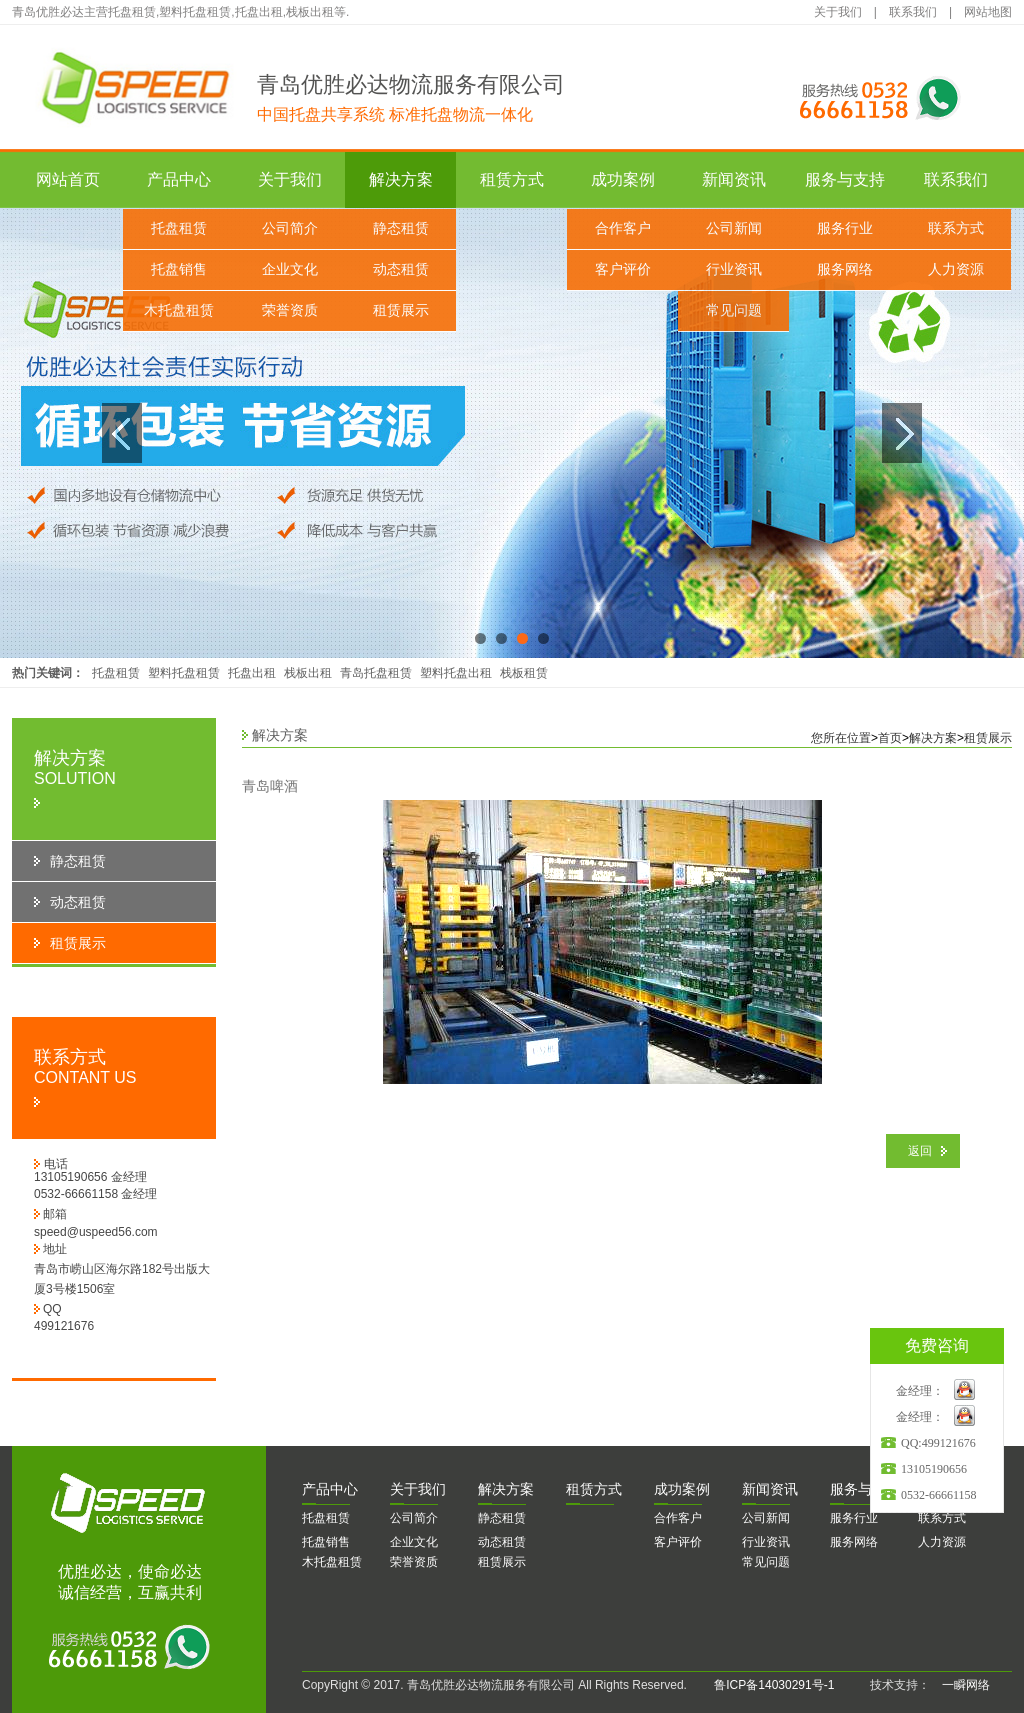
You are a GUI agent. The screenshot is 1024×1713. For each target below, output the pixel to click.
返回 (920, 1151)
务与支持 (865, 1489)
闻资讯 (770, 1489)
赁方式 (594, 1489)
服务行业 (845, 228)
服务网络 (845, 269)
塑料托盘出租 (456, 673)
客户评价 (623, 269)
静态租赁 (401, 228)
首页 (890, 738)
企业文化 (290, 269)
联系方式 (956, 228)
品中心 (330, 1489)
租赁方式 (512, 179)
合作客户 (623, 228)
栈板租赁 (524, 673)
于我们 (418, 1489)
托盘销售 (179, 269)
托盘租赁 (179, 228)
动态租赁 (401, 269)
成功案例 (623, 179)
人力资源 (956, 269)
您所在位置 (841, 738)
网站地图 (988, 12)
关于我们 (838, 12)
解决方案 (401, 179)
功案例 (682, 1489)
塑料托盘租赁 (184, 673)
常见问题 (734, 310)
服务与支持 (845, 179)
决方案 (506, 1489)
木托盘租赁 (179, 310)
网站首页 (68, 179)
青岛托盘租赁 (376, 673)
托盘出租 (252, 673)
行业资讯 (734, 269)
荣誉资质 (290, 310)
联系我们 (913, 12)
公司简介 (290, 228)
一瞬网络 (960, 1685)
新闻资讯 (734, 179)
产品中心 (179, 179)
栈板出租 (308, 673)
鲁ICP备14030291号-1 (774, 1685)
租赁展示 (401, 310)
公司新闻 (734, 228)
